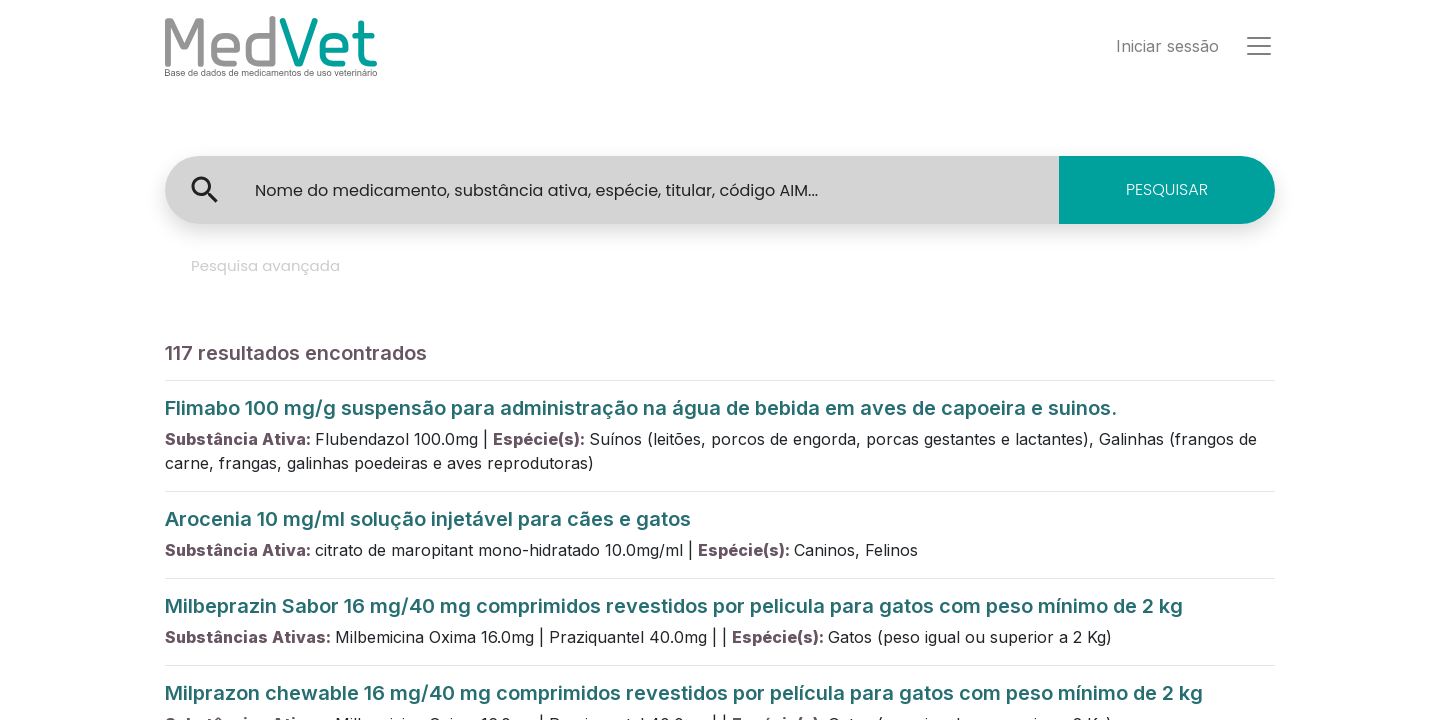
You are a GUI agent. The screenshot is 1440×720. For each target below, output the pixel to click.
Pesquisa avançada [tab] (265, 265)
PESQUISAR (1167, 189)
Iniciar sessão (1167, 46)
